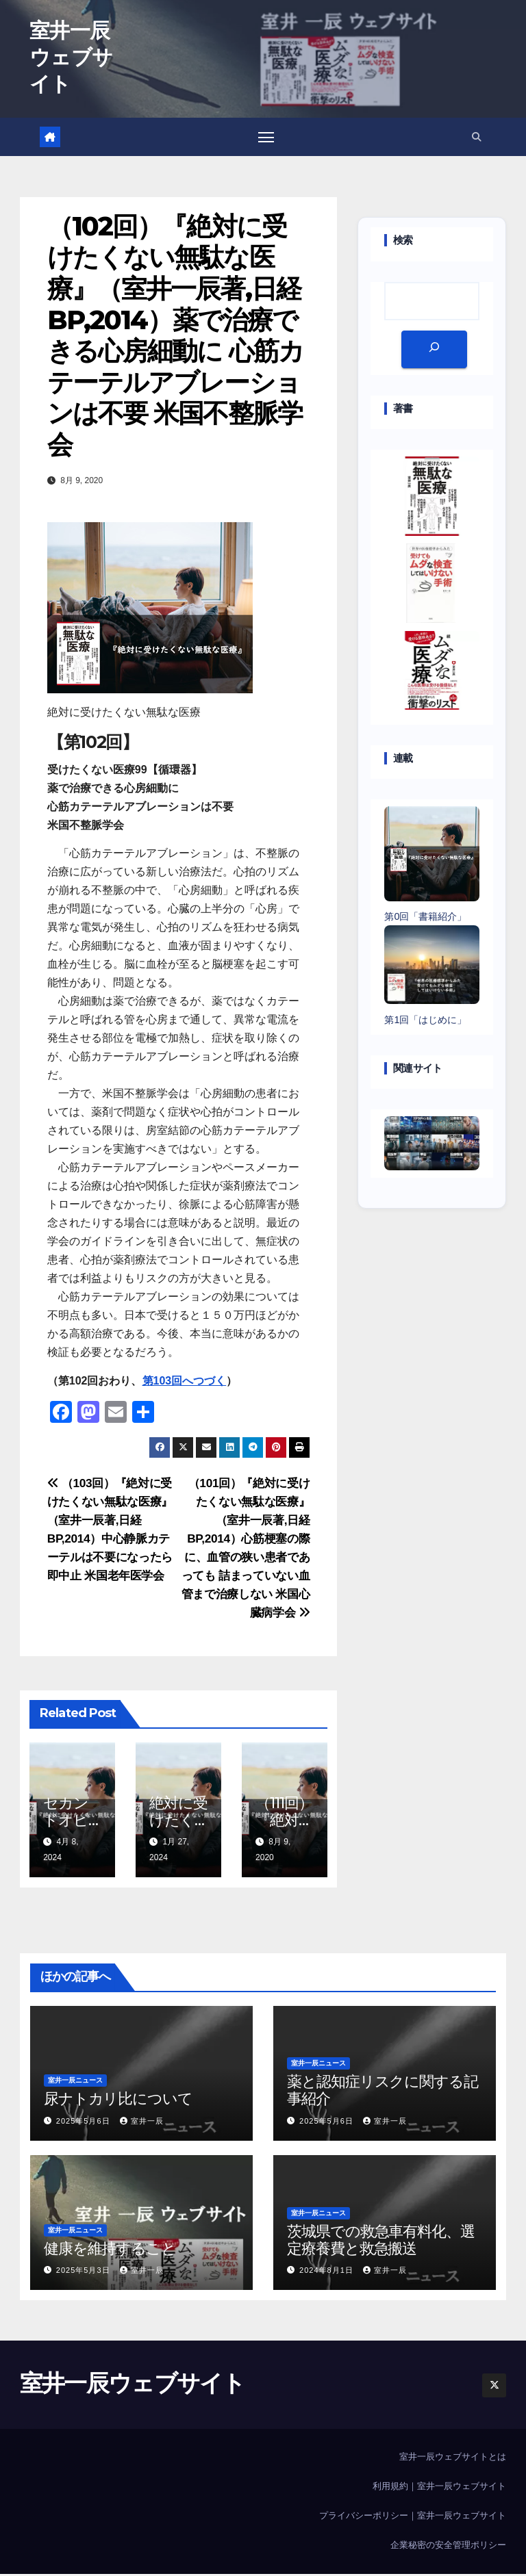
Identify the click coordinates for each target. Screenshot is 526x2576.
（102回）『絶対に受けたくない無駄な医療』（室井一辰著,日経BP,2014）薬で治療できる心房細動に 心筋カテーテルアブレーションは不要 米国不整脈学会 (175, 338)
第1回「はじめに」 (425, 1021)
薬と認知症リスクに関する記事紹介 (382, 2092)
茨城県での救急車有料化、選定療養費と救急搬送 (381, 2242)
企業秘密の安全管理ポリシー (448, 2547)
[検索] (434, 351)
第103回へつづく (184, 1383)
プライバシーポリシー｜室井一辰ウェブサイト (412, 2518)
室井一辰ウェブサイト (70, 57)
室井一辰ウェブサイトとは (452, 2459)
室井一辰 (142, 2123)
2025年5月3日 (84, 2273)
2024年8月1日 (327, 2273)
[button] (476, 137)
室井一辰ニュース (75, 2083)
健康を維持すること (110, 2251)
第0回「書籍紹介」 (425, 919)
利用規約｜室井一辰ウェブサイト (439, 2489)
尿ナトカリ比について (118, 2101)
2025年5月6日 (84, 2123)
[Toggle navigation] (266, 138)
